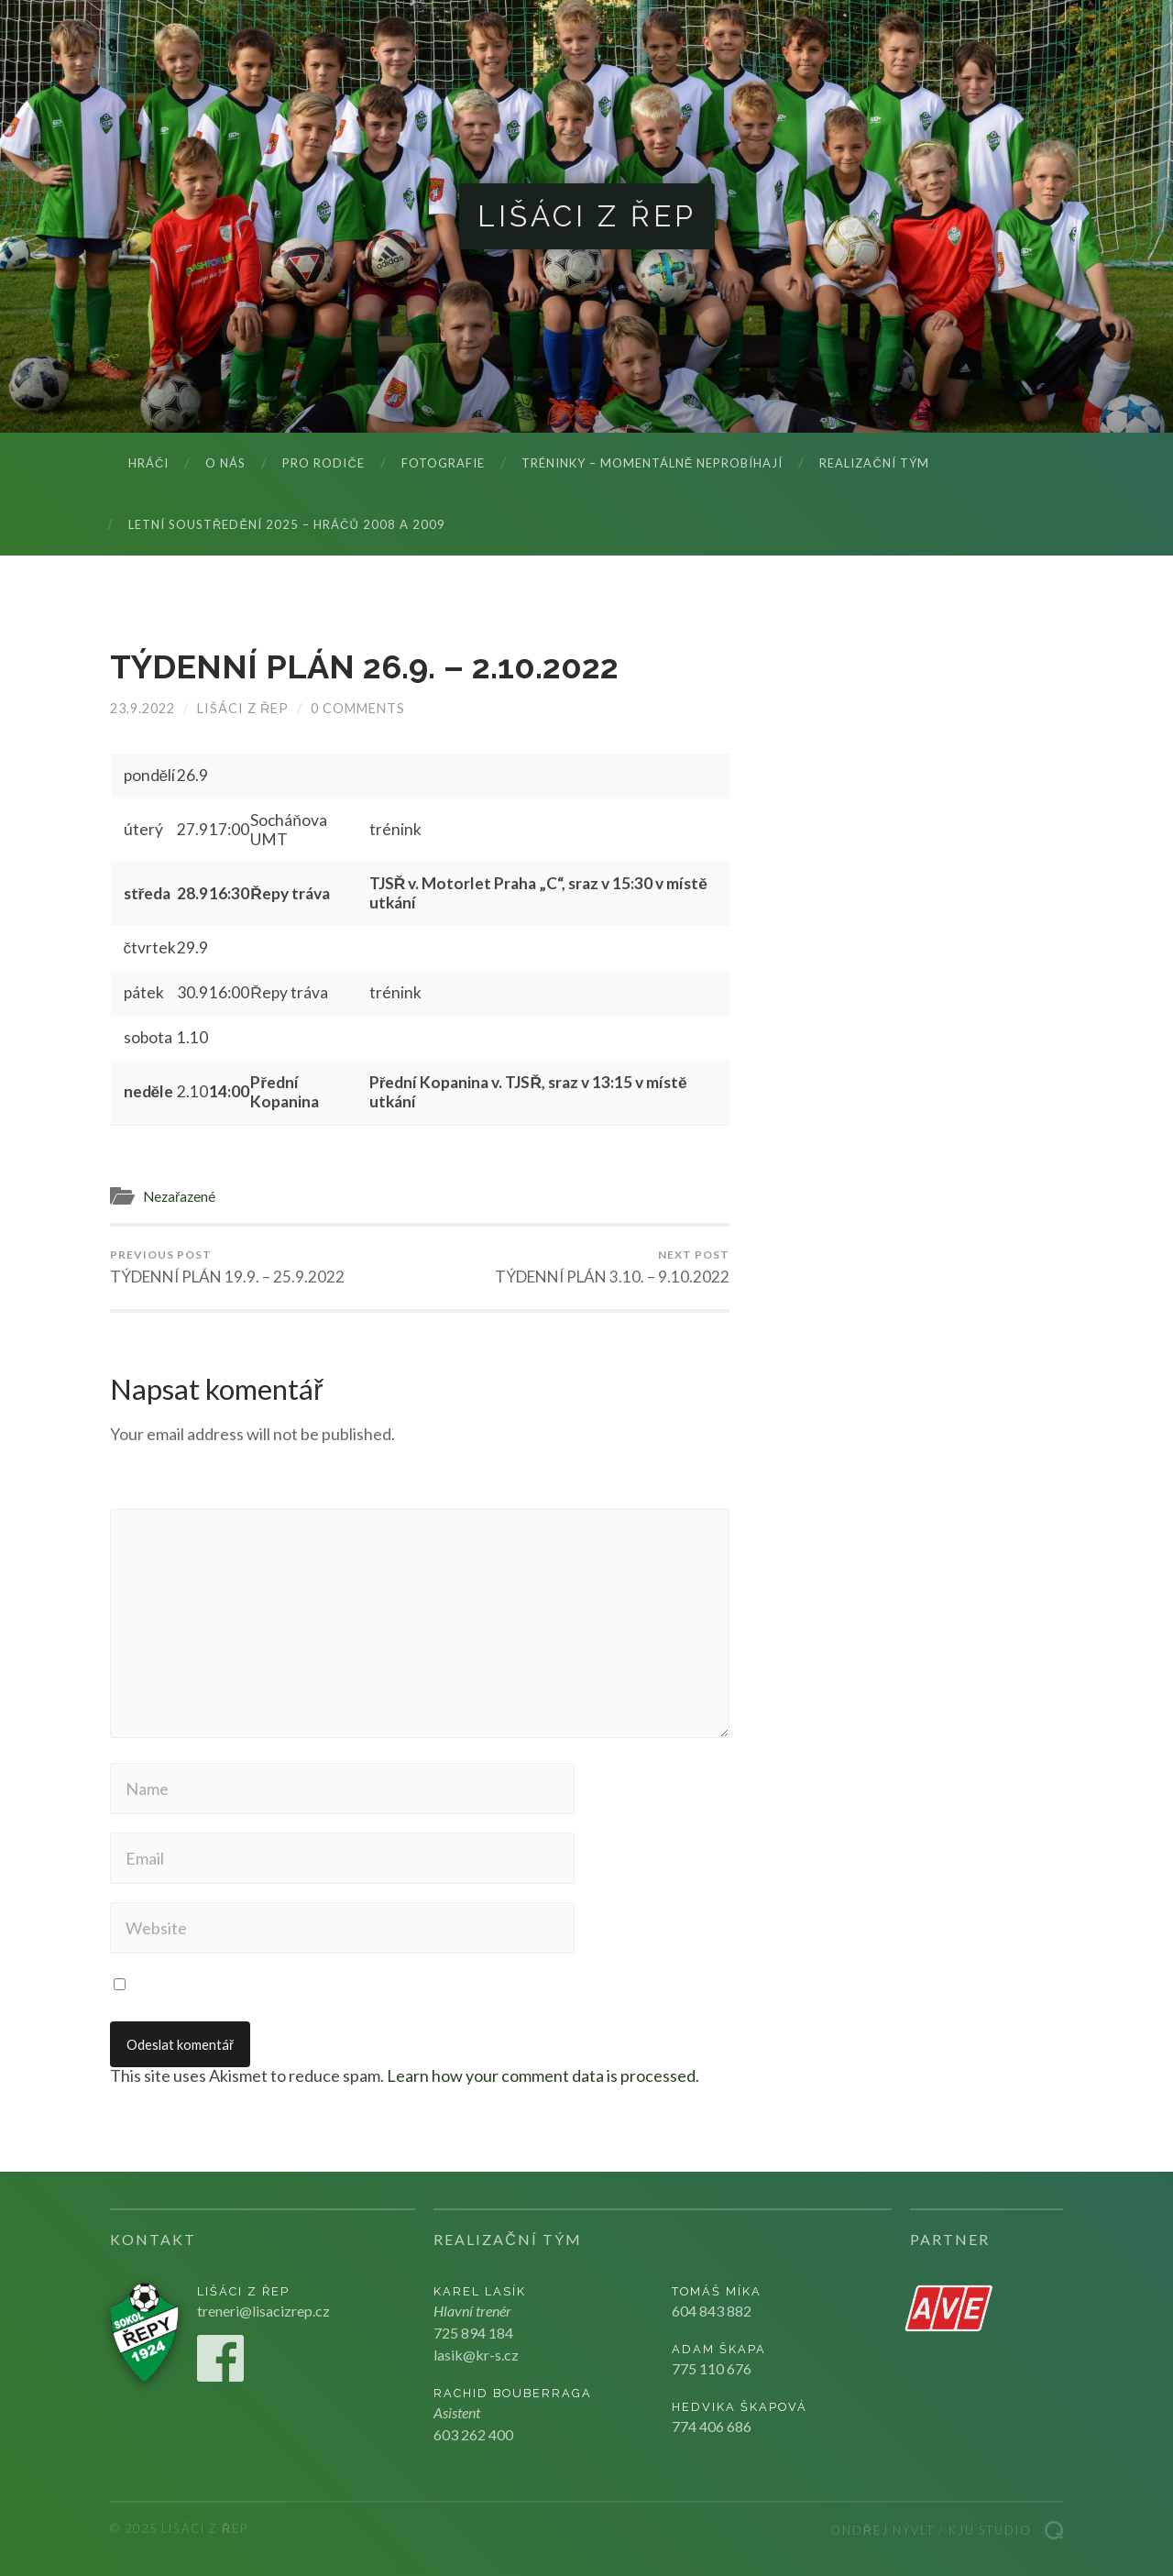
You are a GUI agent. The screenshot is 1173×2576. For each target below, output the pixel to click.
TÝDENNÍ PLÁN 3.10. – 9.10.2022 (612, 1267)
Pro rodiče (323, 463)
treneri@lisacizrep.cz (263, 2310)
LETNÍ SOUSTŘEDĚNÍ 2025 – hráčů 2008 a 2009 (286, 524)
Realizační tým (873, 463)
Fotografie (443, 463)
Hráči (148, 463)
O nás (225, 463)
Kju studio (990, 2530)
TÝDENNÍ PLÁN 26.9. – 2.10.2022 (364, 666)
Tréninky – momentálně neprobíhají (652, 463)
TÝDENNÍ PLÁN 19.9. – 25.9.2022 (227, 1267)
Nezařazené (179, 1196)
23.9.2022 (142, 708)
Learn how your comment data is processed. (543, 2075)
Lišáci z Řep (586, 216)
